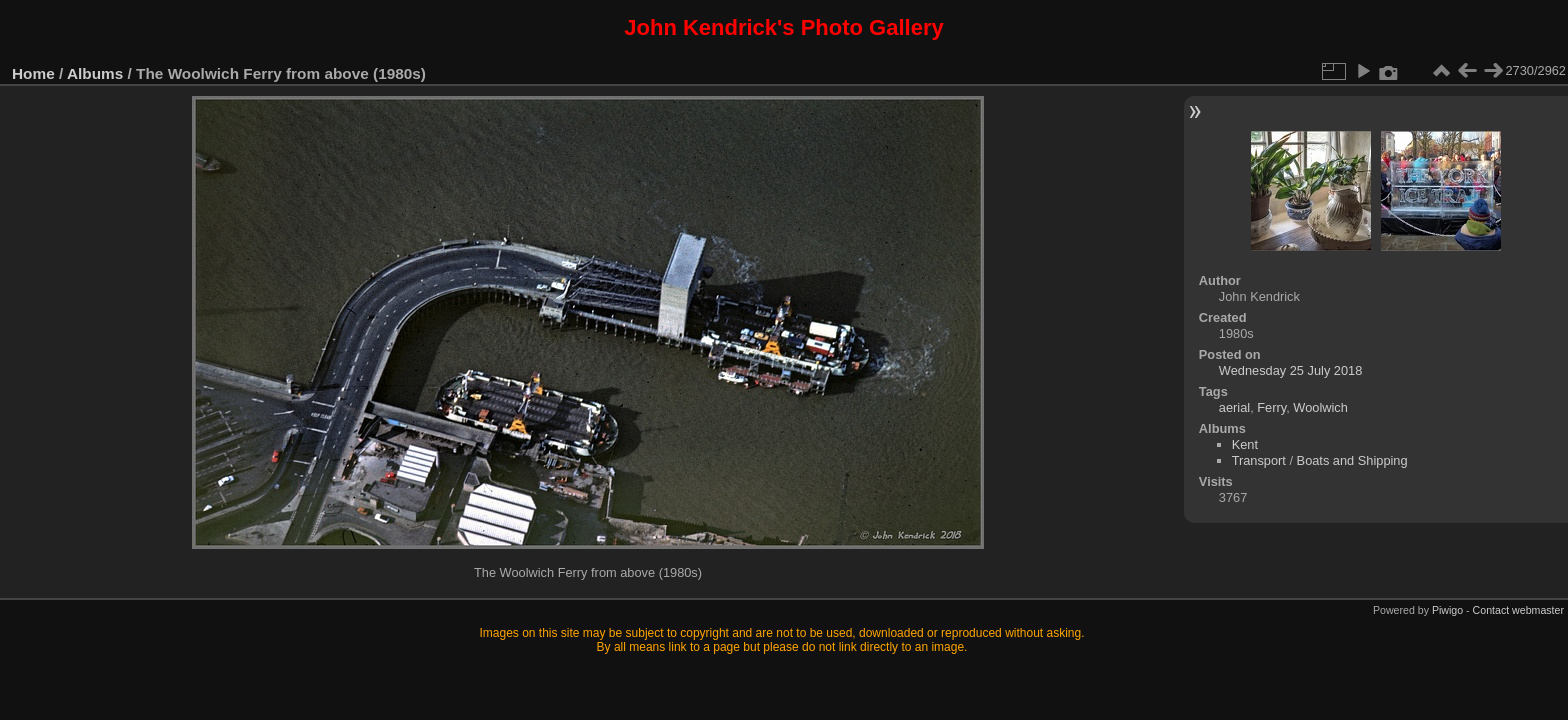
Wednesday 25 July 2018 (1290, 370)
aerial (1234, 407)
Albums (95, 73)
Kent (1245, 444)
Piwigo (1447, 610)
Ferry (1271, 407)
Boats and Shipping (1352, 460)
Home (33, 73)
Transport (1259, 460)
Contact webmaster (1518, 610)
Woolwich (1320, 407)
